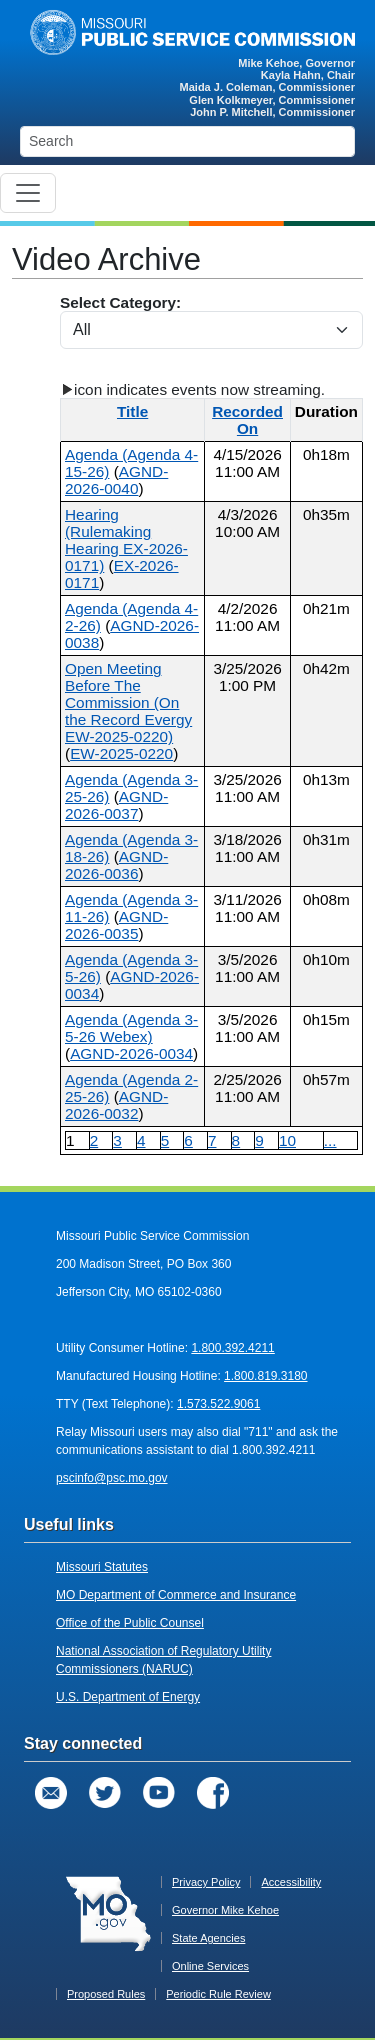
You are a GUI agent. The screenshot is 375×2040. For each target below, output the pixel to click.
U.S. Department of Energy (128, 1697)
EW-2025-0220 (121, 753)
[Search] (187, 141)
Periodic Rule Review (218, 1994)
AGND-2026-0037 (116, 805)
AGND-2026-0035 (116, 925)
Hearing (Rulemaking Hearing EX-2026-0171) (126, 540)
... (330, 1140)
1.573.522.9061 (218, 1404)
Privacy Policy (206, 1882)
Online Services (210, 1966)
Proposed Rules (106, 1994)
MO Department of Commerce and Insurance (176, 1595)
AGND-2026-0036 (116, 865)
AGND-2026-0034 (131, 1053)
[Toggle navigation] (28, 193)
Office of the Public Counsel (130, 1623)
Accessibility (291, 1882)
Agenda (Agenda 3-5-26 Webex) (131, 1028)
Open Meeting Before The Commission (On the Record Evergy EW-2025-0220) (128, 702)
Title (132, 411)
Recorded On (247, 420)
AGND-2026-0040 (116, 480)
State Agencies (208, 1938)
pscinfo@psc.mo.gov (112, 1478)
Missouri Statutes (102, 1567)
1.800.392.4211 (232, 1348)
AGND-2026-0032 (116, 1105)
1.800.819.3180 (265, 1376)
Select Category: (211, 321)
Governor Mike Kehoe (225, 1910)
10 (287, 1140)
